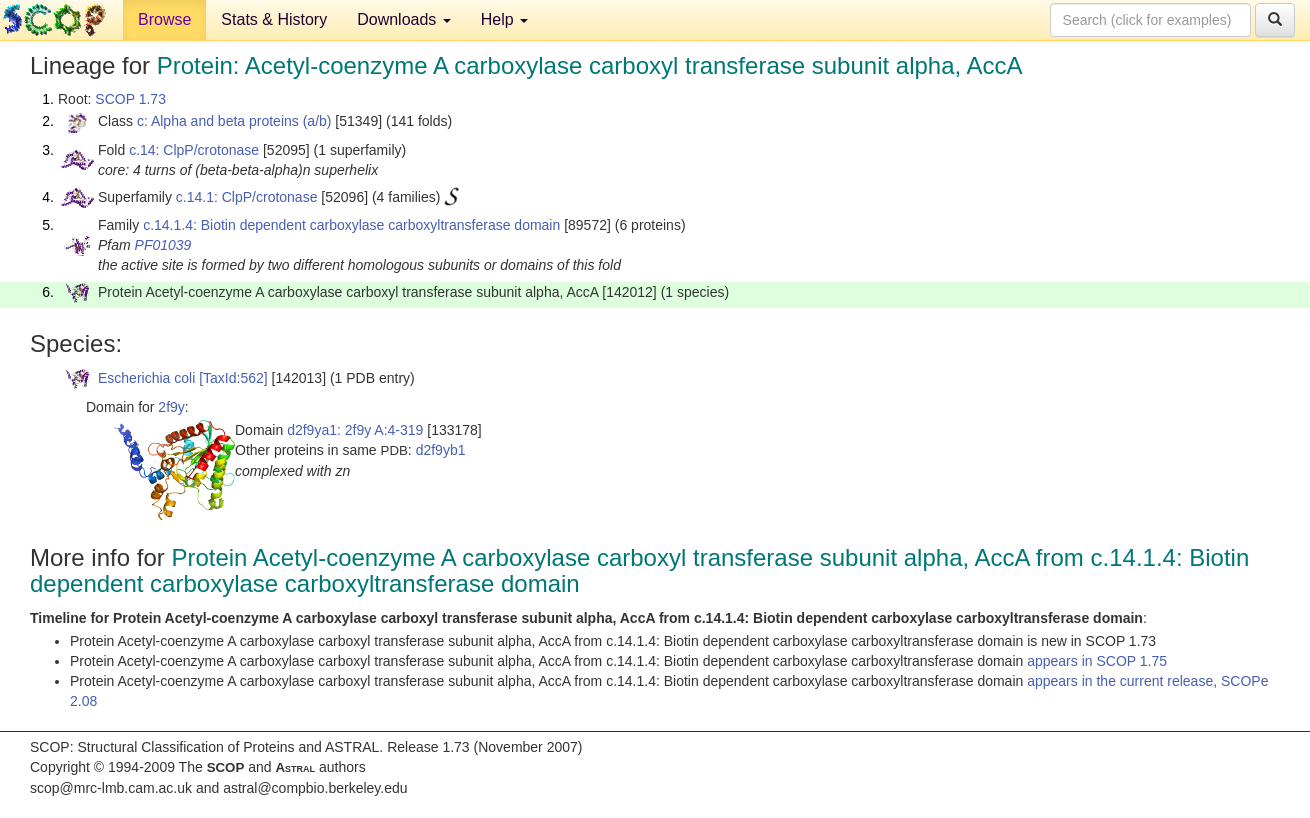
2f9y (171, 407)
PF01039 (163, 245)
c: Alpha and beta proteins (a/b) (234, 121)
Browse (164, 19)
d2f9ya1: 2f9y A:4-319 (355, 430)
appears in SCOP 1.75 (1097, 661)
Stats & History (274, 19)
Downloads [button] (404, 19)
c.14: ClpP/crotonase (194, 150)
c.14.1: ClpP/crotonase (247, 197)
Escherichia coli (146, 378)
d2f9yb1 (441, 450)
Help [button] (504, 19)
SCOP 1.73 (130, 99)
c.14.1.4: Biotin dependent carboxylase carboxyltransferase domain (351, 225)
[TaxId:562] (233, 378)
